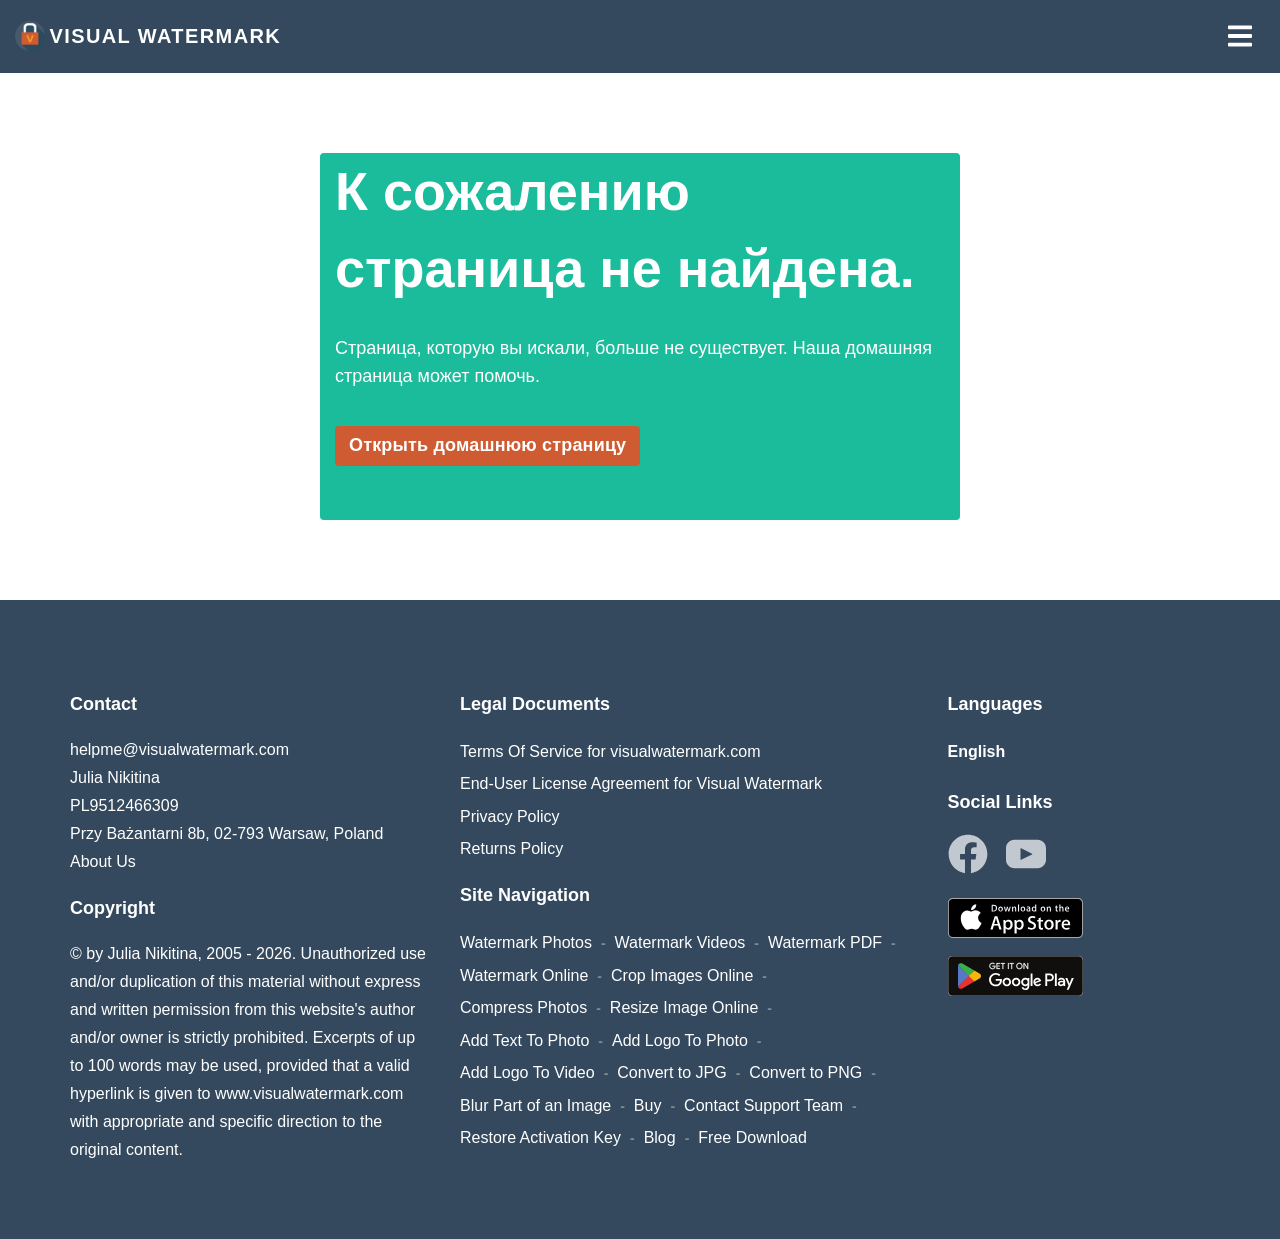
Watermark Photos (526, 942)
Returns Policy (511, 848)
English (977, 751)
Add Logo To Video (527, 1072)
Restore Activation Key (540, 1137)
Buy (648, 1105)
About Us (103, 861)
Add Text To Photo (524, 1040)
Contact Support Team (763, 1105)
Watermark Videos (680, 942)
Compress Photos (523, 1007)
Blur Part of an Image (535, 1105)
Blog (660, 1137)
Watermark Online (524, 975)
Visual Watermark (148, 36)
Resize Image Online (684, 1007)
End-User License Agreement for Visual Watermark (641, 783)
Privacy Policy (510, 816)
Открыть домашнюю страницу (487, 445)
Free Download (752, 1137)
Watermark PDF (825, 942)
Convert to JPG (671, 1072)
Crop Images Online (682, 975)
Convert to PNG (805, 1072)
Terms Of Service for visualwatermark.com (610, 751)
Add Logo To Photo (680, 1040)
